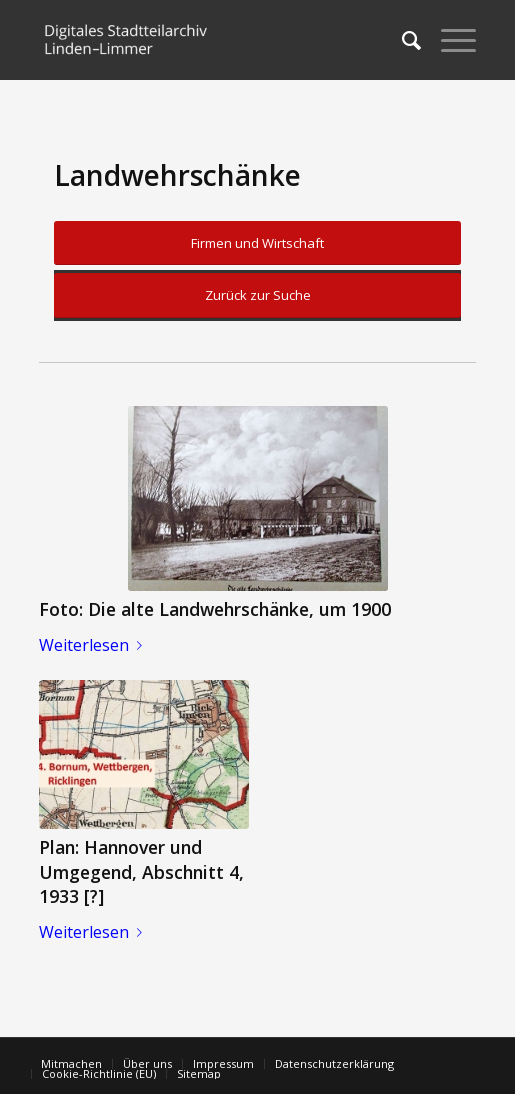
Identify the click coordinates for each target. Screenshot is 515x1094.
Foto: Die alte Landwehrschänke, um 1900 (215, 609)
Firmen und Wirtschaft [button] (257, 243)
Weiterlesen (94, 645)
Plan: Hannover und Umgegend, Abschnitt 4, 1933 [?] (141, 871)
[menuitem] (401, 40)
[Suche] (401, 40)
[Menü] (448, 40)
